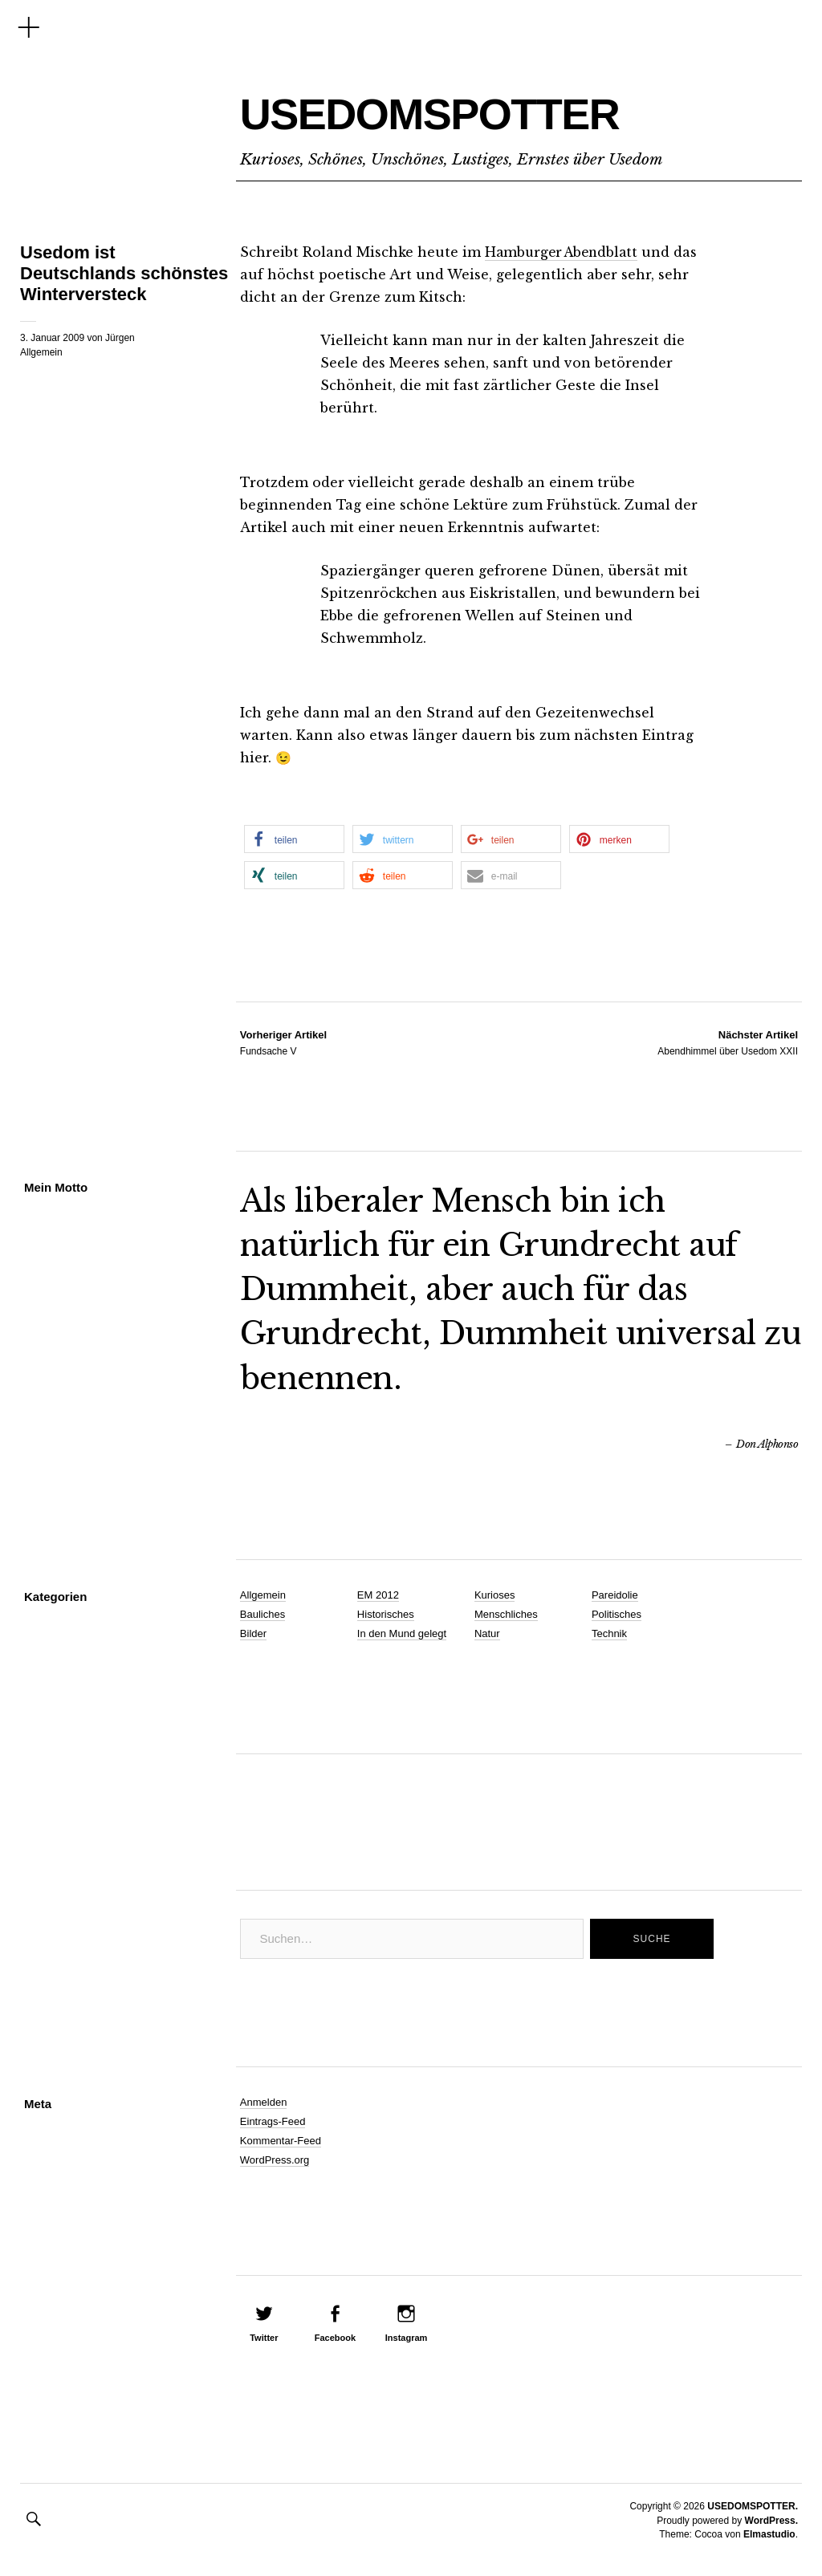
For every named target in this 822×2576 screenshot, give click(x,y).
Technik (609, 1633)
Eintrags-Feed (273, 2121)
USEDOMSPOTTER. (752, 2506)
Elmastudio (769, 2534)
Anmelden (263, 2102)
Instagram (406, 2337)
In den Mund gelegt (401, 1633)
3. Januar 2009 (52, 337)
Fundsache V (283, 1042)
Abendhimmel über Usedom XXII (727, 1042)
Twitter (264, 2337)
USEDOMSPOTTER (493, 109)
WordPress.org (274, 2160)
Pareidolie (615, 1595)
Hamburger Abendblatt (565, 252)
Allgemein (41, 352)
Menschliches (506, 1614)
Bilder (253, 1633)
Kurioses (494, 1595)
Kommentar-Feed (280, 2141)
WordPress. (771, 2520)
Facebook (335, 2337)
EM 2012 (378, 1595)
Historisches (385, 1614)
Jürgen (120, 337)
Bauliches (262, 1614)
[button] (294, 839)
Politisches (616, 1614)
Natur (487, 1633)
